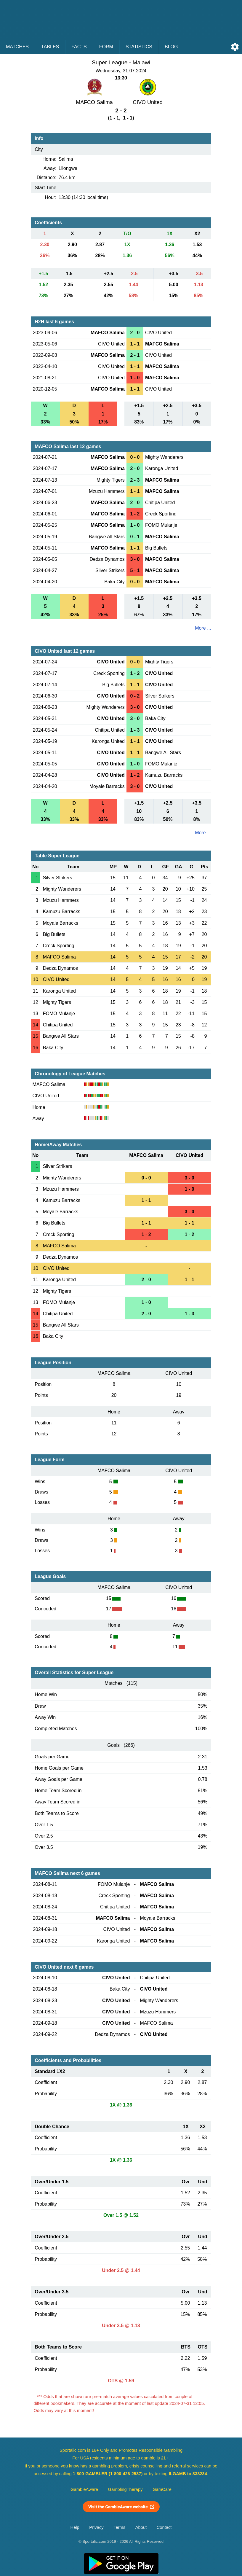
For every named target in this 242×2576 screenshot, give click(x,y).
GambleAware (84, 2489)
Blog (171, 46)
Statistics (139, 46)
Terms (119, 2527)
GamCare (162, 2489)
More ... (203, 628)
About (141, 2527)
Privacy (96, 2527)
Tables (50, 46)
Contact (164, 2527)
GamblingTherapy (125, 2489)
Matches (17, 46)
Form (106, 46)
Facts (79, 46)
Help (74, 2527)
